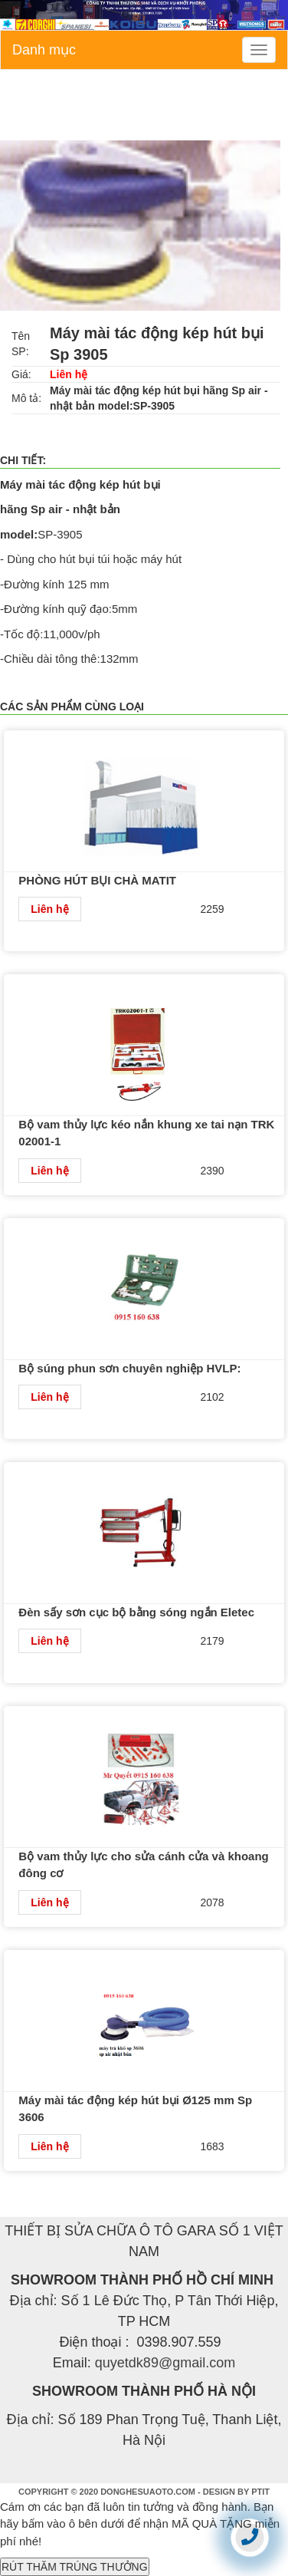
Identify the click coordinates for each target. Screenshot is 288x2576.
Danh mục (44, 50)
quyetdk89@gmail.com (165, 2362)
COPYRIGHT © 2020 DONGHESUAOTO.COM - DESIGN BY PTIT (144, 2491)
